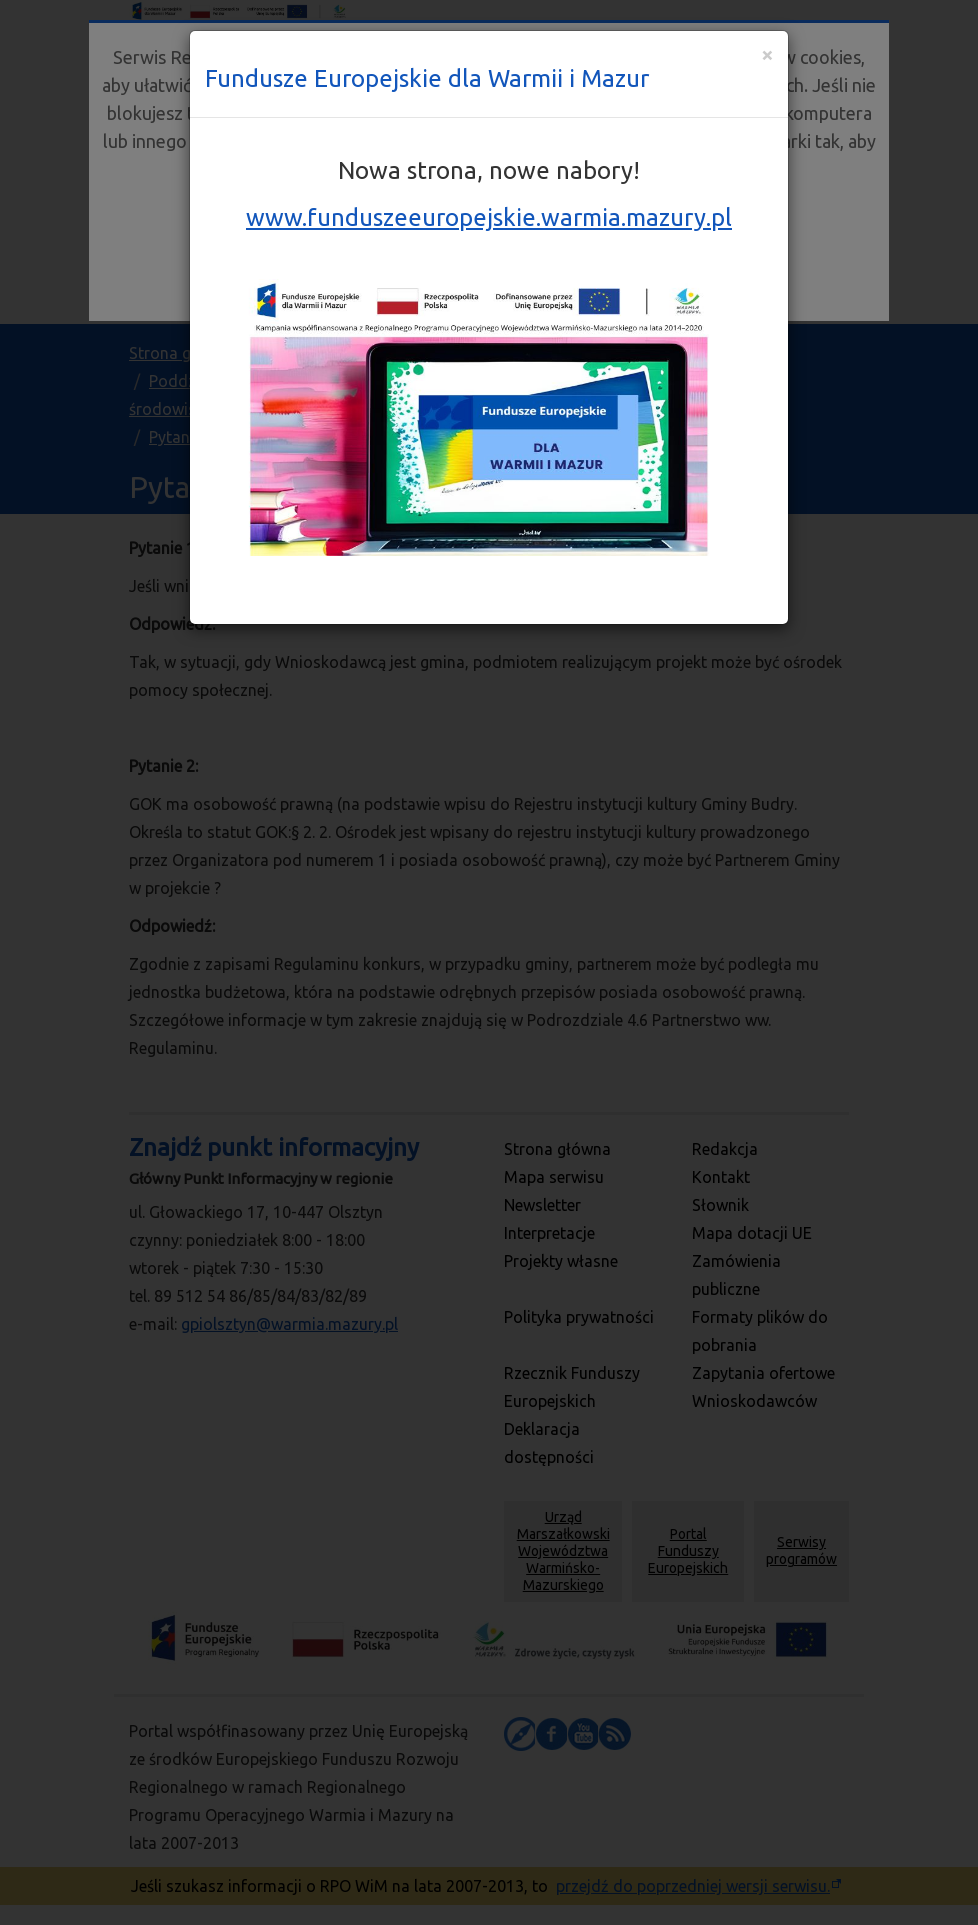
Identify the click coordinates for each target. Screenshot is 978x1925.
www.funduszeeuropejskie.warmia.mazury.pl (489, 217)
